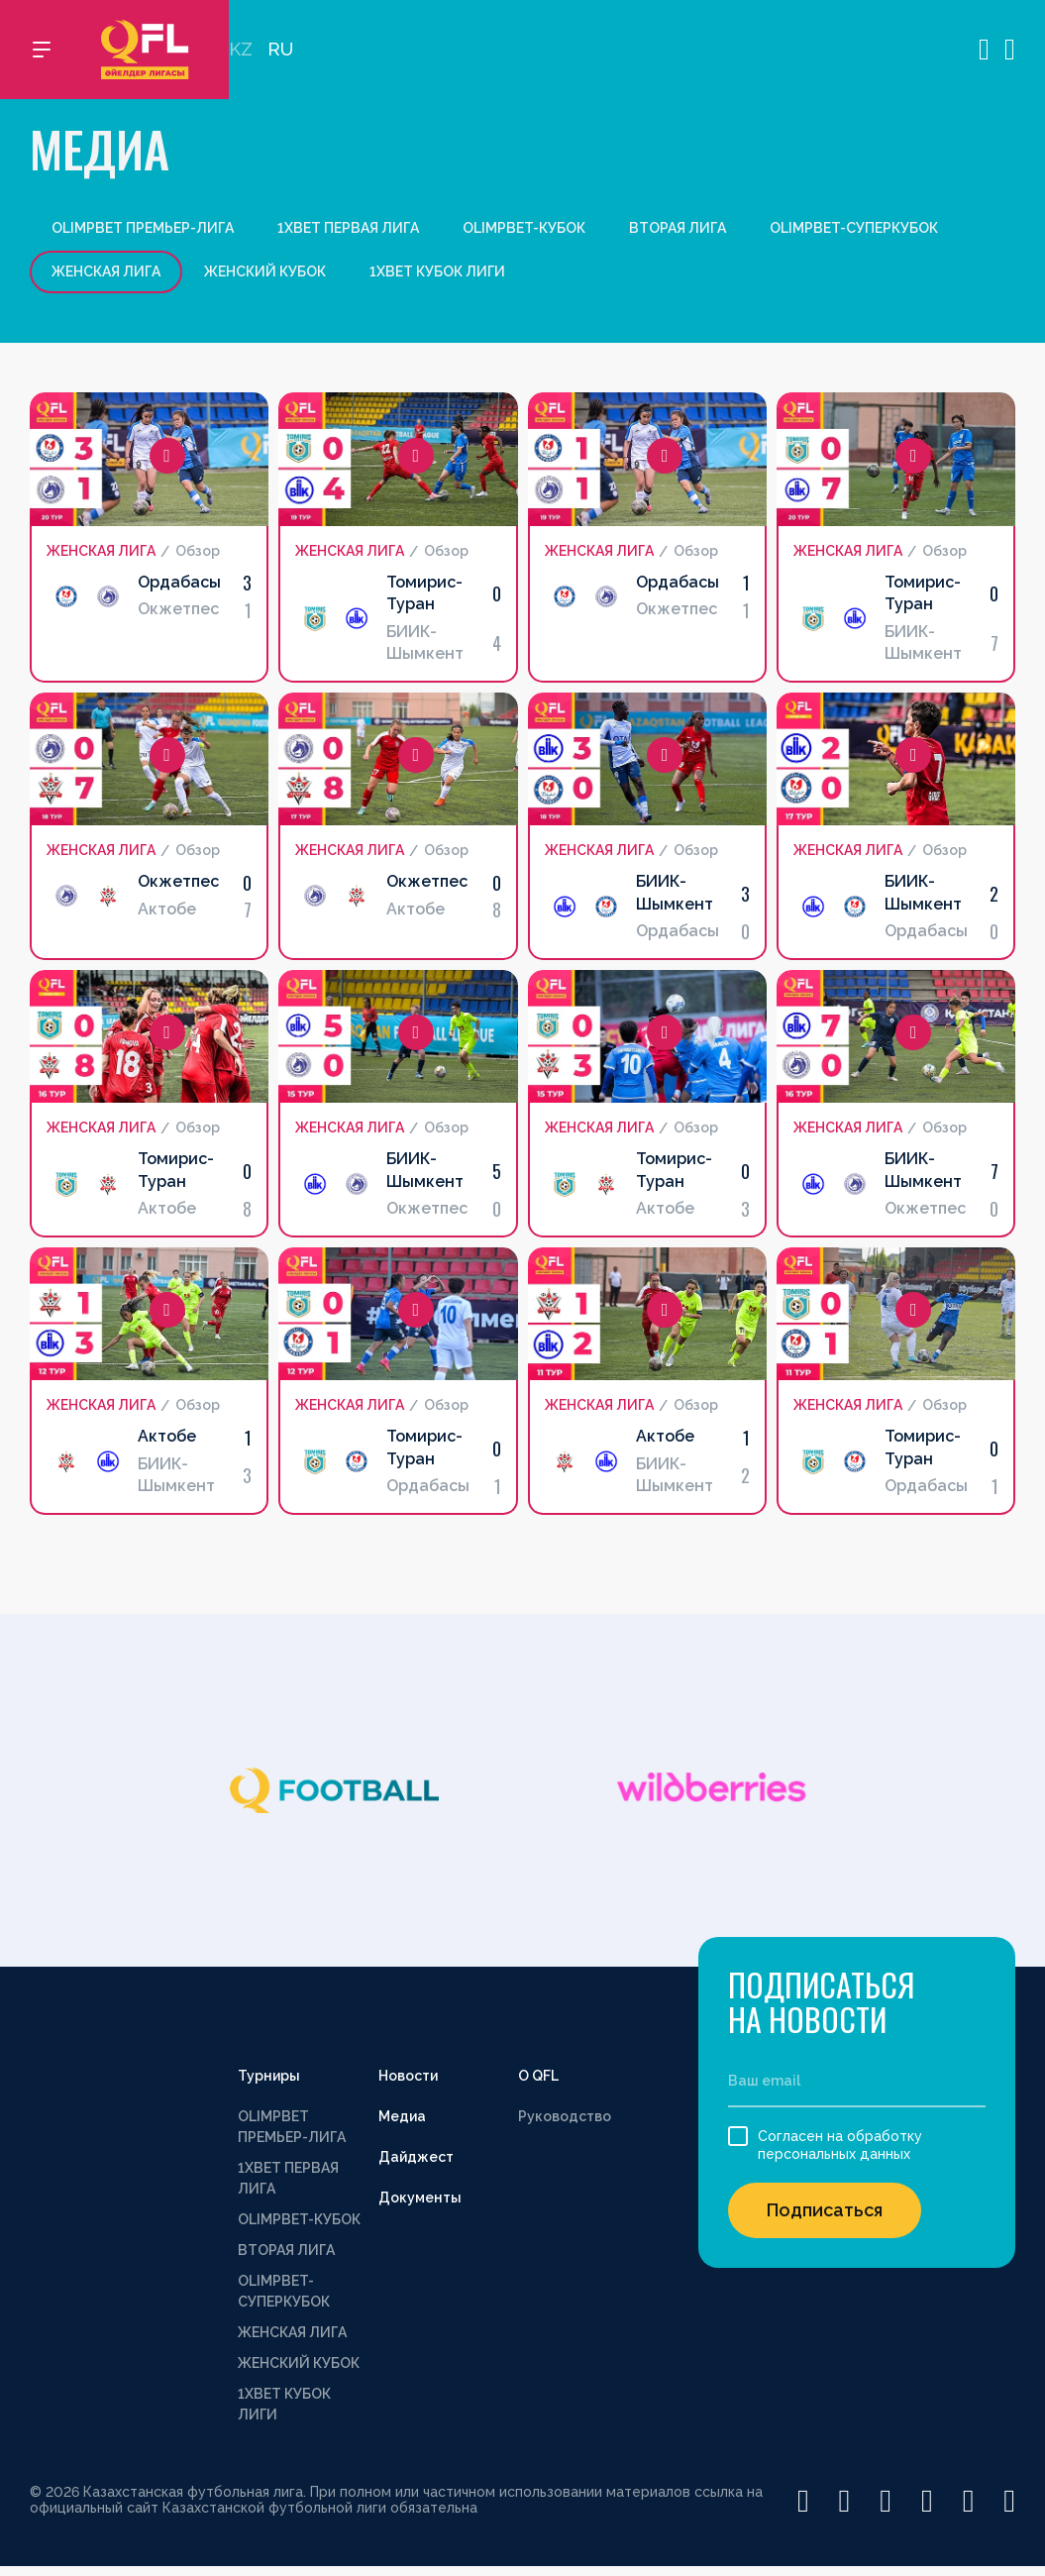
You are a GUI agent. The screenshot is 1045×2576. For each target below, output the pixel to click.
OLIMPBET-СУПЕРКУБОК (854, 228)
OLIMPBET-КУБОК (524, 228)
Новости (408, 2076)
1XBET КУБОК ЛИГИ (437, 271)
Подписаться (825, 2210)
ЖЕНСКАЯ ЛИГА (292, 2332)
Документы (420, 2197)
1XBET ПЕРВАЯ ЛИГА (348, 228)
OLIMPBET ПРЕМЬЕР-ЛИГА (143, 228)
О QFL (538, 2076)
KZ (241, 50)
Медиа (402, 2116)
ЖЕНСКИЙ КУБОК (265, 271)
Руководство (564, 2116)
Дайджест (416, 2157)
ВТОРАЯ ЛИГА (677, 228)
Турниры (269, 2076)
